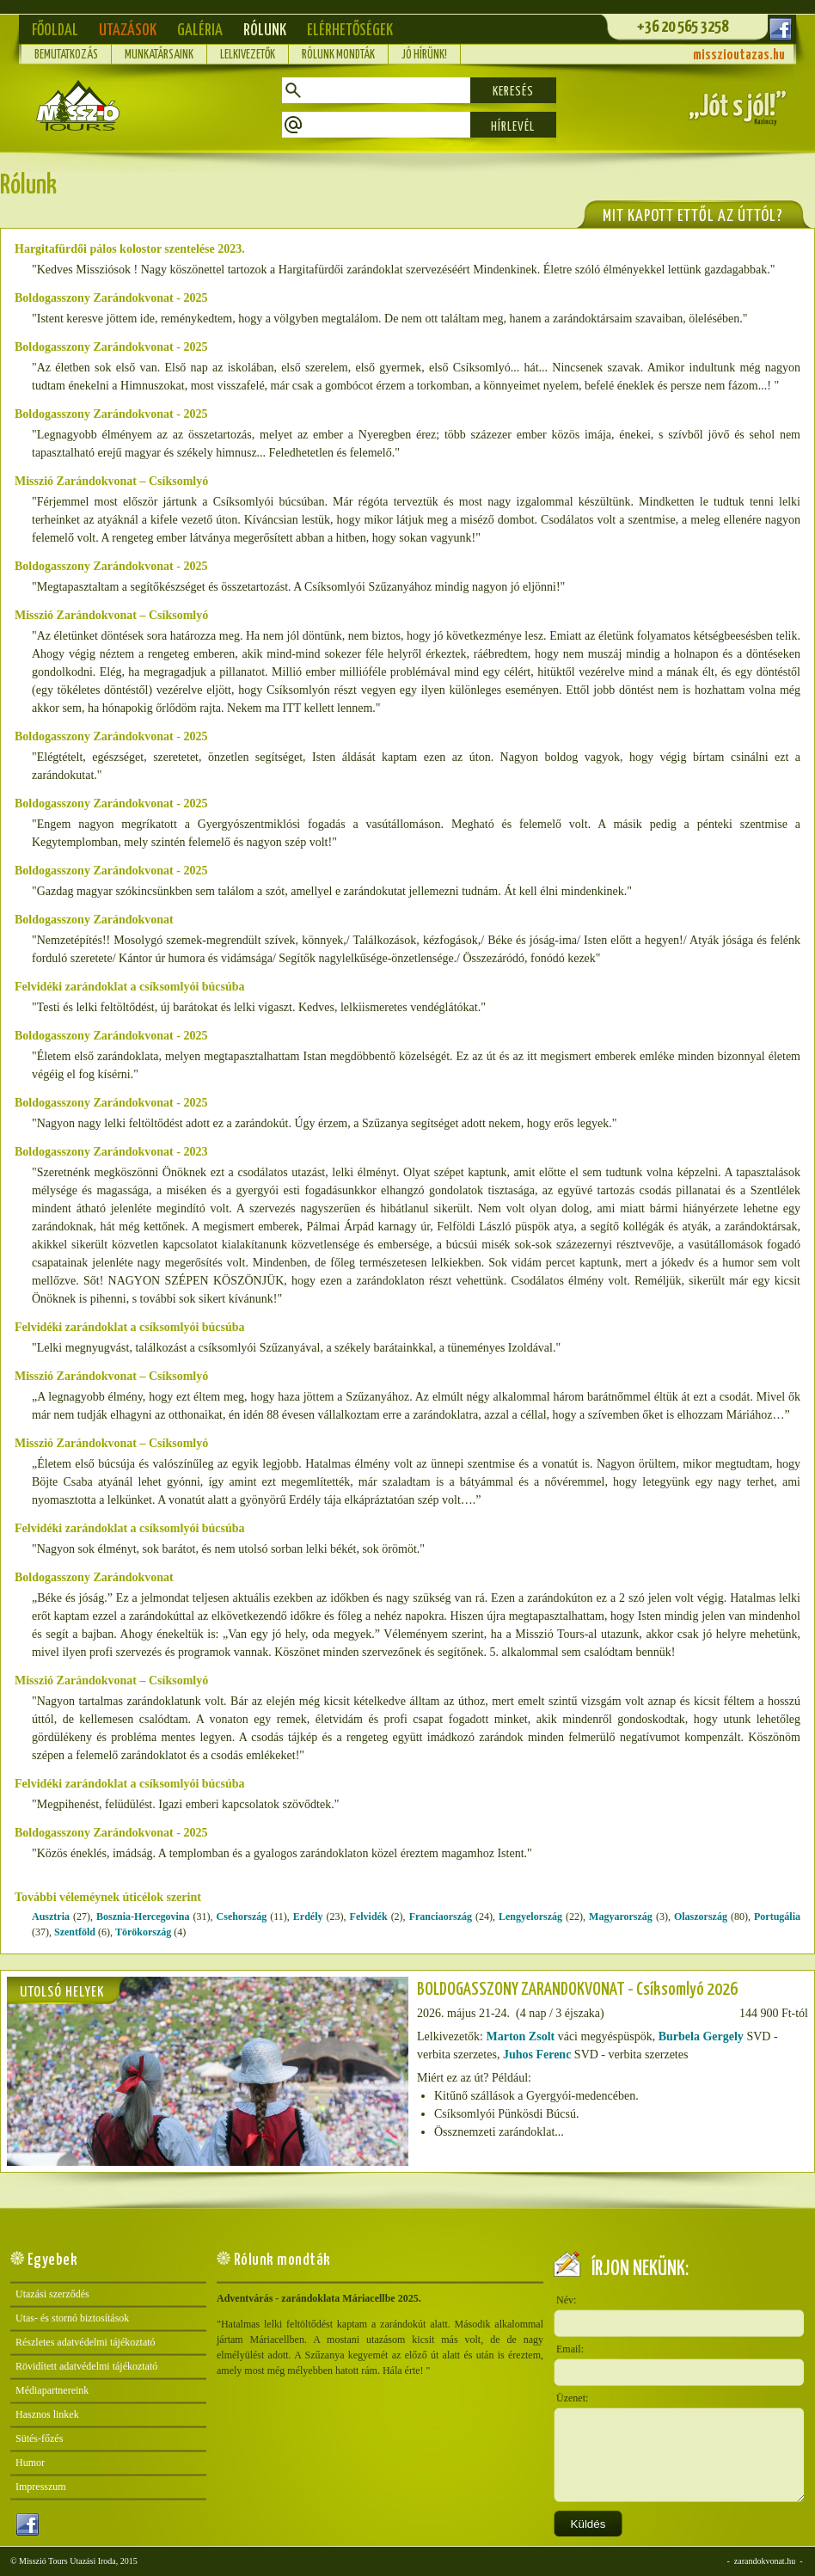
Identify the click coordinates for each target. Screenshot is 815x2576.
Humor (30, 2462)
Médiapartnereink (52, 2390)
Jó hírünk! (424, 55)
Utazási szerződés (52, 2294)
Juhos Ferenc (537, 2054)
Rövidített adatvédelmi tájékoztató (86, 2366)
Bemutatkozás (66, 55)
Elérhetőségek (350, 30)
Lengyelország (530, 1917)
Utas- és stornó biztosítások (72, 2318)
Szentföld (74, 1932)
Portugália (777, 1917)
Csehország (242, 1917)
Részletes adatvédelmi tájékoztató (85, 2342)
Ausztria (51, 1917)
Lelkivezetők (247, 55)
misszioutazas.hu (739, 55)
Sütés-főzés (39, 2438)
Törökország (143, 1932)
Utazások (127, 30)
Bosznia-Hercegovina (142, 1917)
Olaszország (700, 1917)
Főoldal (55, 30)
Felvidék (369, 1917)
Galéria (200, 30)
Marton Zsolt (520, 2036)
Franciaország (440, 1917)
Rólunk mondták (338, 55)
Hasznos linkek (47, 2414)
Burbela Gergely (701, 2036)
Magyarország (621, 1917)
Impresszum (40, 2487)
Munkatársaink (159, 55)
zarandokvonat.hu (764, 2561)
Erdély (308, 1917)
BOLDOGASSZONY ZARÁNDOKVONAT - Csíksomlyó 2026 (577, 1989)
